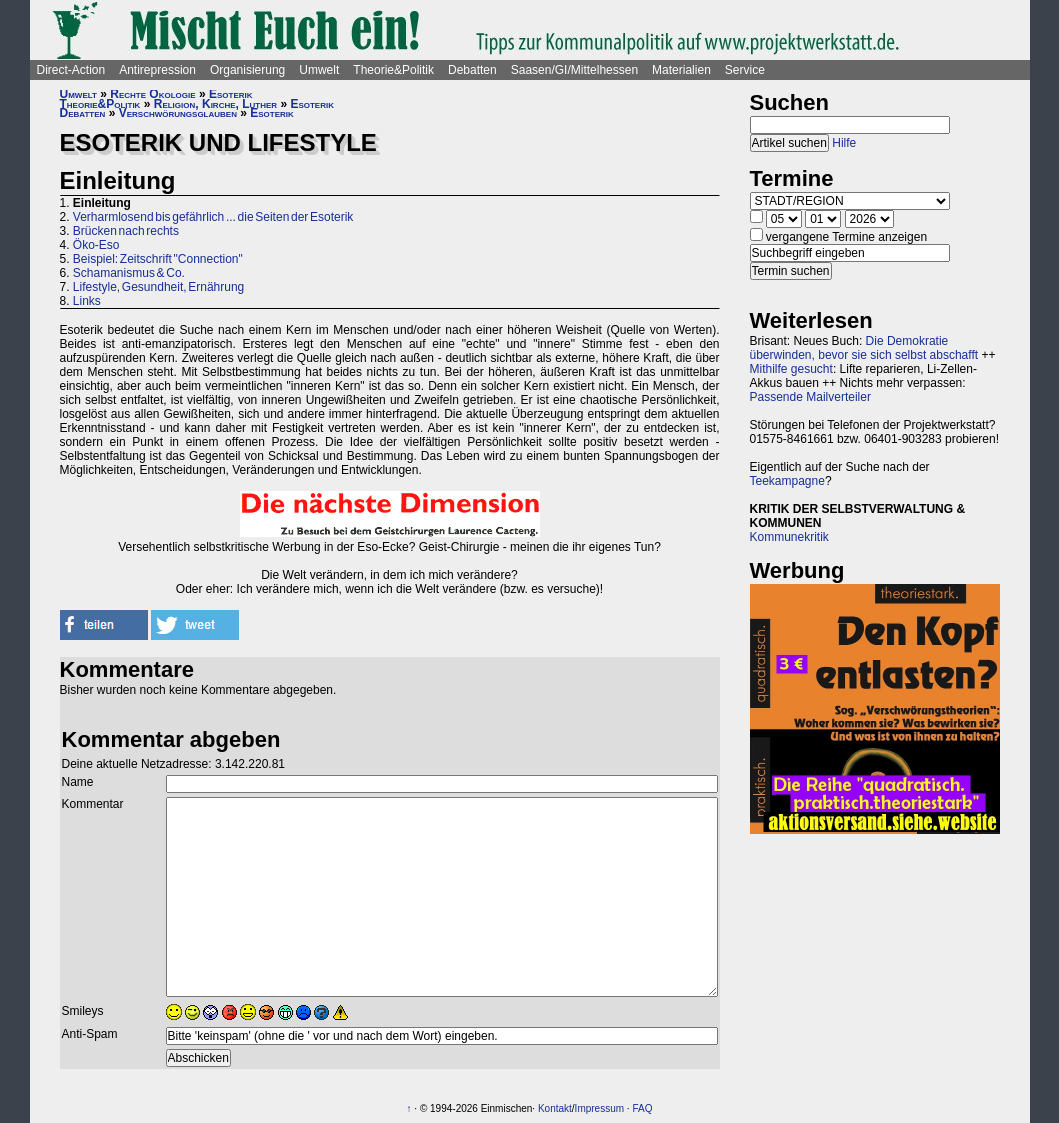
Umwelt (319, 70)
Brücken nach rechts (126, 231)
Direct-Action (71, 70)
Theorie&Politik (393, 70)
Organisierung (247, 70)
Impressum (599, 1108)
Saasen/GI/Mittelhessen (574, 70)
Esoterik (231, 94)
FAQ (642, 1108)
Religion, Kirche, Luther (215, 104)
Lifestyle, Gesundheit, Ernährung (158, 287)
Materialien (681, 70)
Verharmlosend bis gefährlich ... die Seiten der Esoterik (213, 217)
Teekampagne (787, 481)
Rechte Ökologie (152, 94)
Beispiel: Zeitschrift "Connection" (158, 259)
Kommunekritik (789, 537)
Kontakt (555, 1108)
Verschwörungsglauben (178, 113)
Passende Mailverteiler (810, 397)
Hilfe (844, 143)
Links (87, 301)
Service (745, 70)
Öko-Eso (96, 245)
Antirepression (157, 70)
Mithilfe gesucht (791, 369)
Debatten (472, 70)
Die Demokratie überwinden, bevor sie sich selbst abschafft (864, 348)
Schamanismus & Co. (129, 273)
